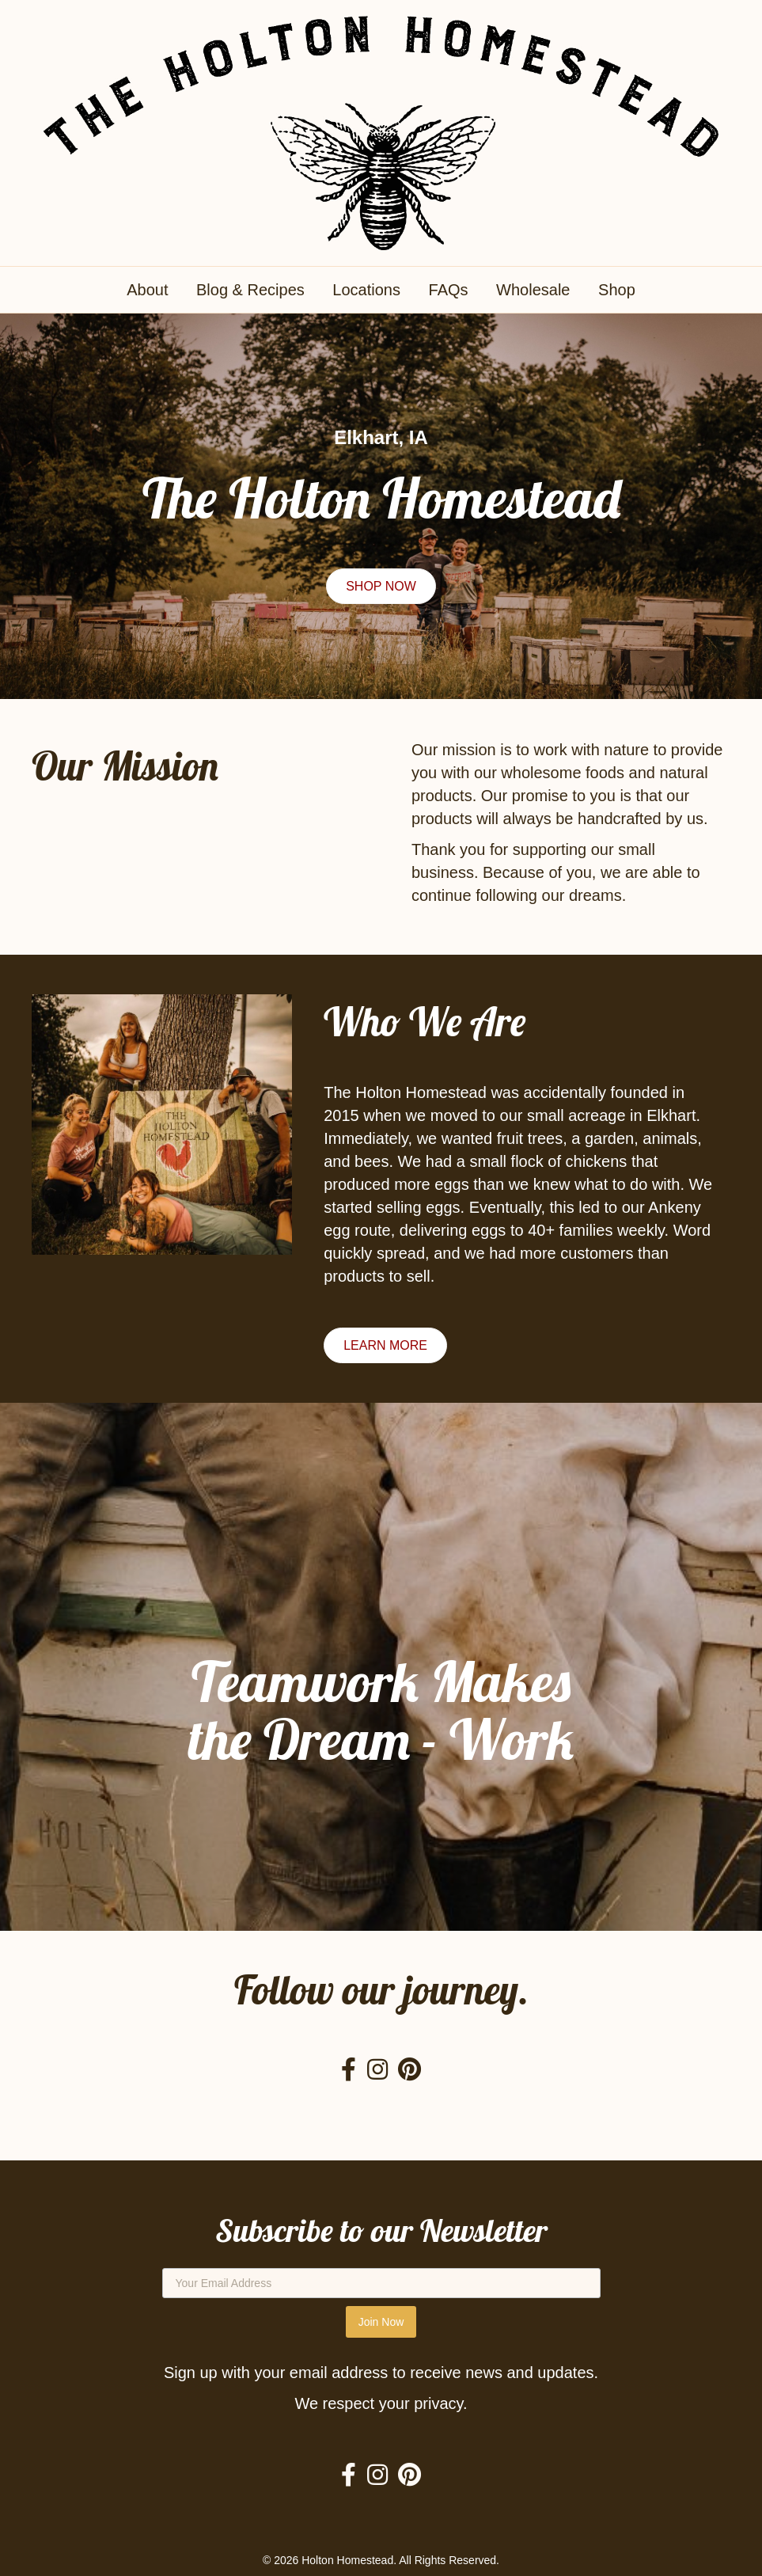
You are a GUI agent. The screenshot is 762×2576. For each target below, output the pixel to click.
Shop (616, 289)
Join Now (381, 2322)
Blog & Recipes (250, 289)
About (147, 289)
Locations (366, 289)
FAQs (448, 289)
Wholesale (533, 289)
